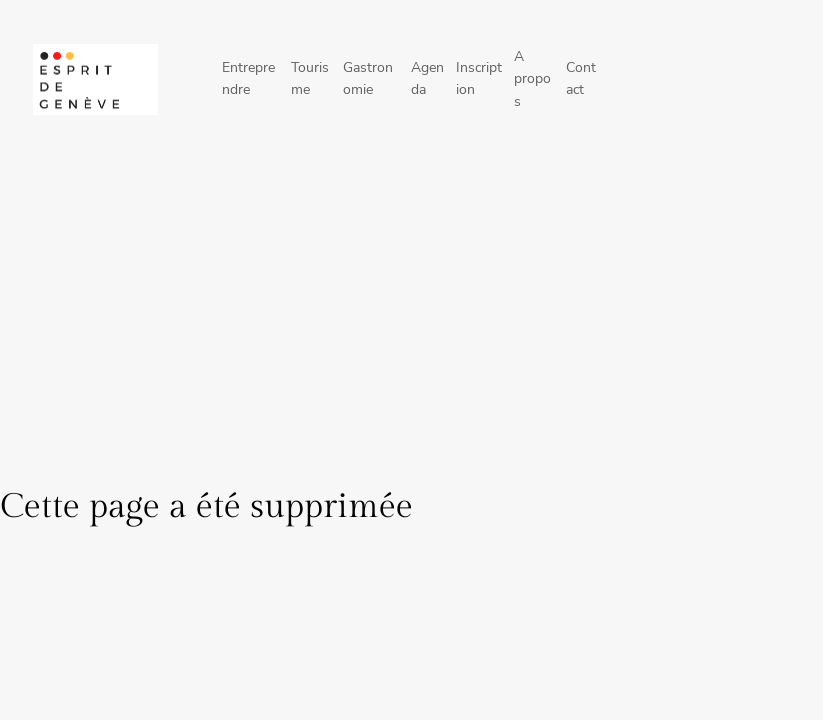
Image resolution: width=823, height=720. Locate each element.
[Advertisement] (411, 323)
